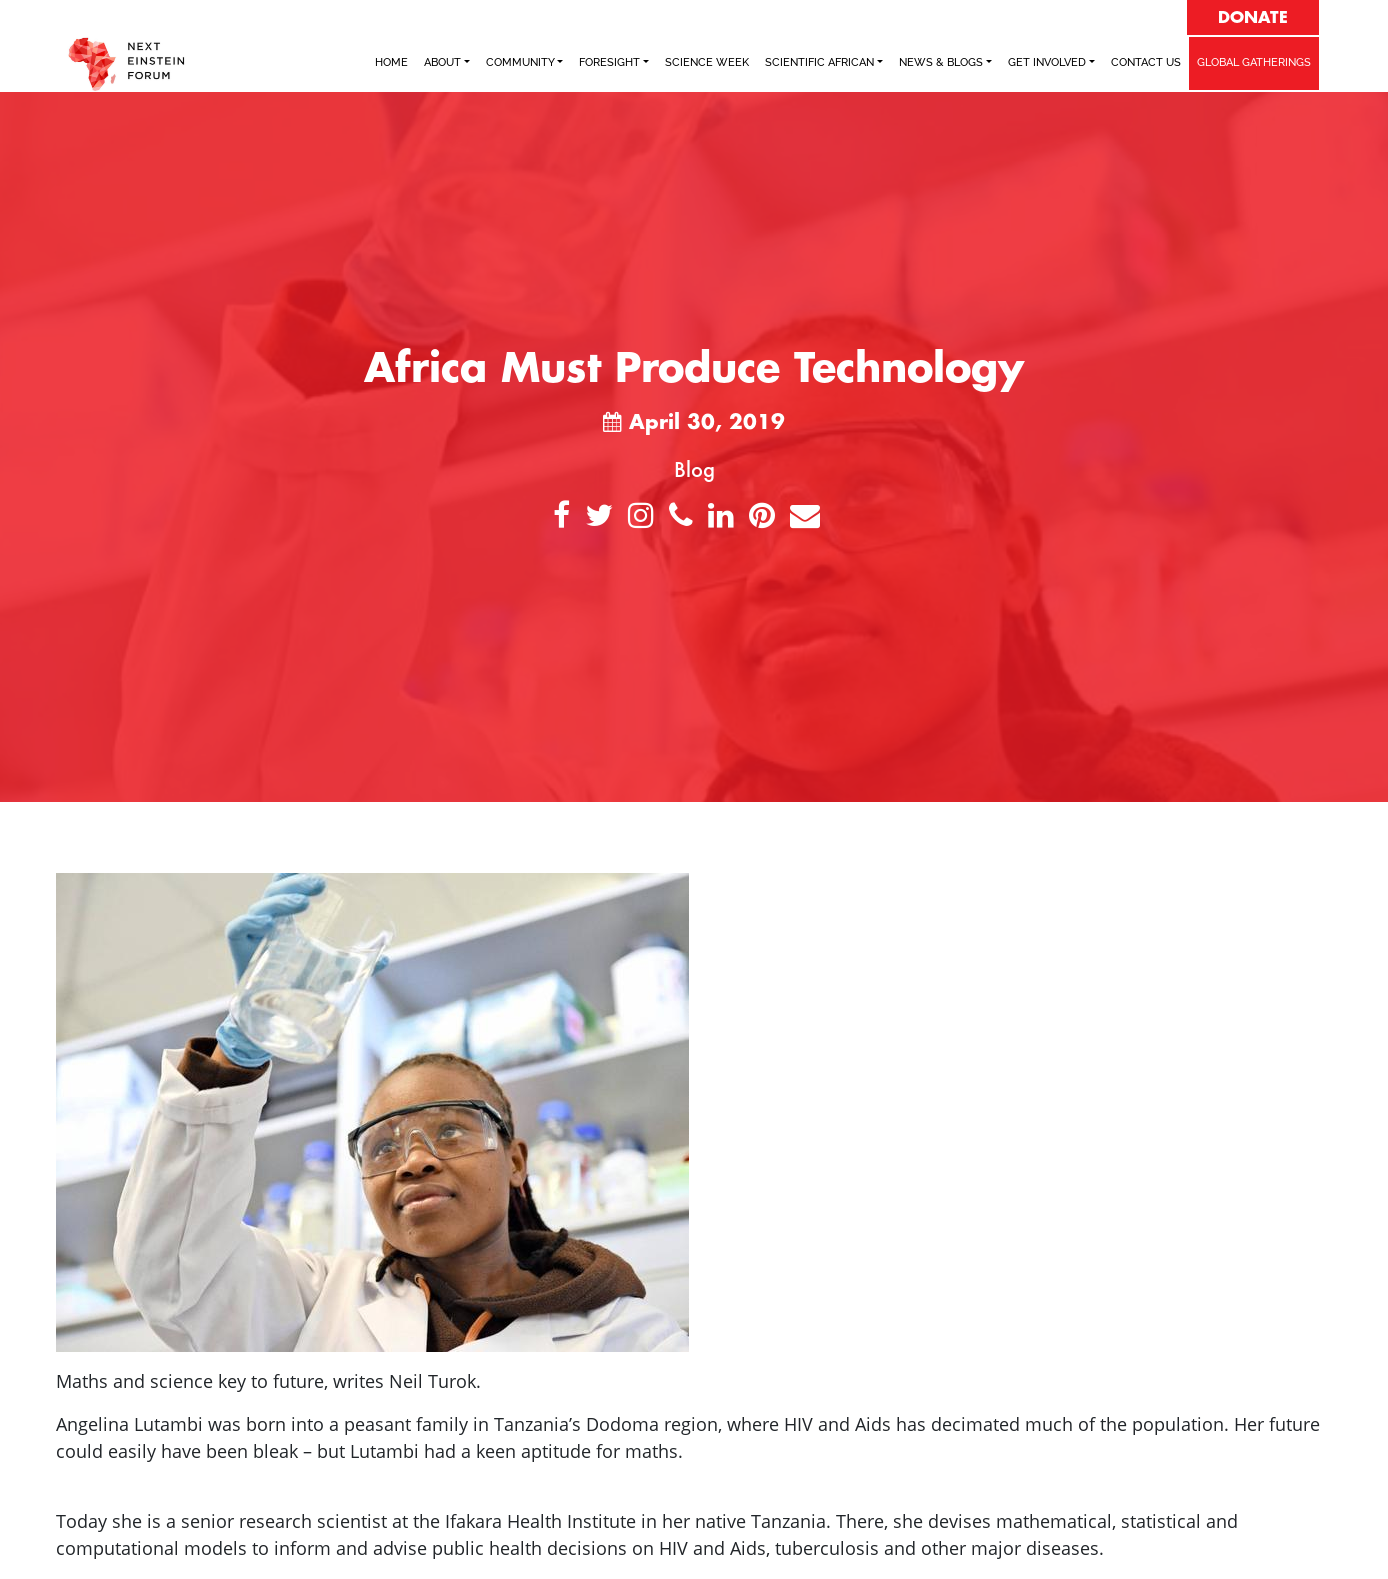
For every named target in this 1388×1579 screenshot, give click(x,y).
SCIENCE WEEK (707, 62)
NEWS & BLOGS (941, 62)
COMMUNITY (520, 62)
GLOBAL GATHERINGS (1254, 62)
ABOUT (442, 62)
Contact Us (1146, 62)
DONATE (1253, 18)
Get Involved (1047, 62)
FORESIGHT (609, 62)
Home (391, 62)
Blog (694, 469)
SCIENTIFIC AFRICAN (819, 62)
